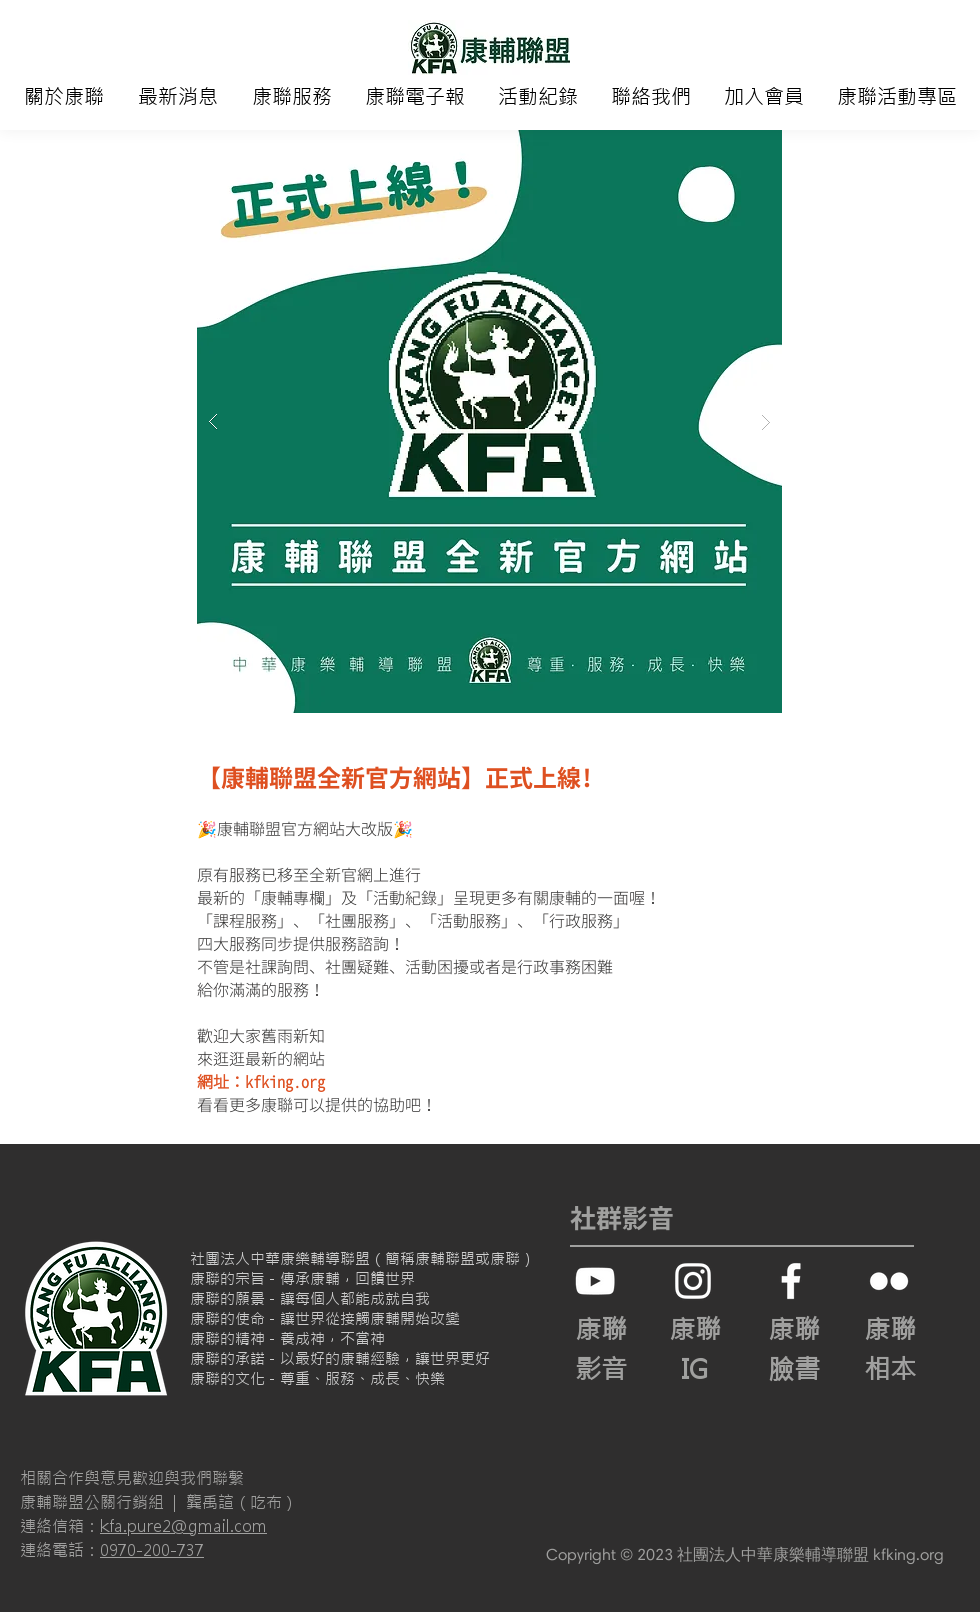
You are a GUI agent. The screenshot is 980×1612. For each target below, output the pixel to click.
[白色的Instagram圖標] (693, 1281)
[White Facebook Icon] (791, 1281)
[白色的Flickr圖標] (889, 1281)
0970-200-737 (152, 1550)
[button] (64, 97)
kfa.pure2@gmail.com (183, 1526)
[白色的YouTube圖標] (595, 1281)
